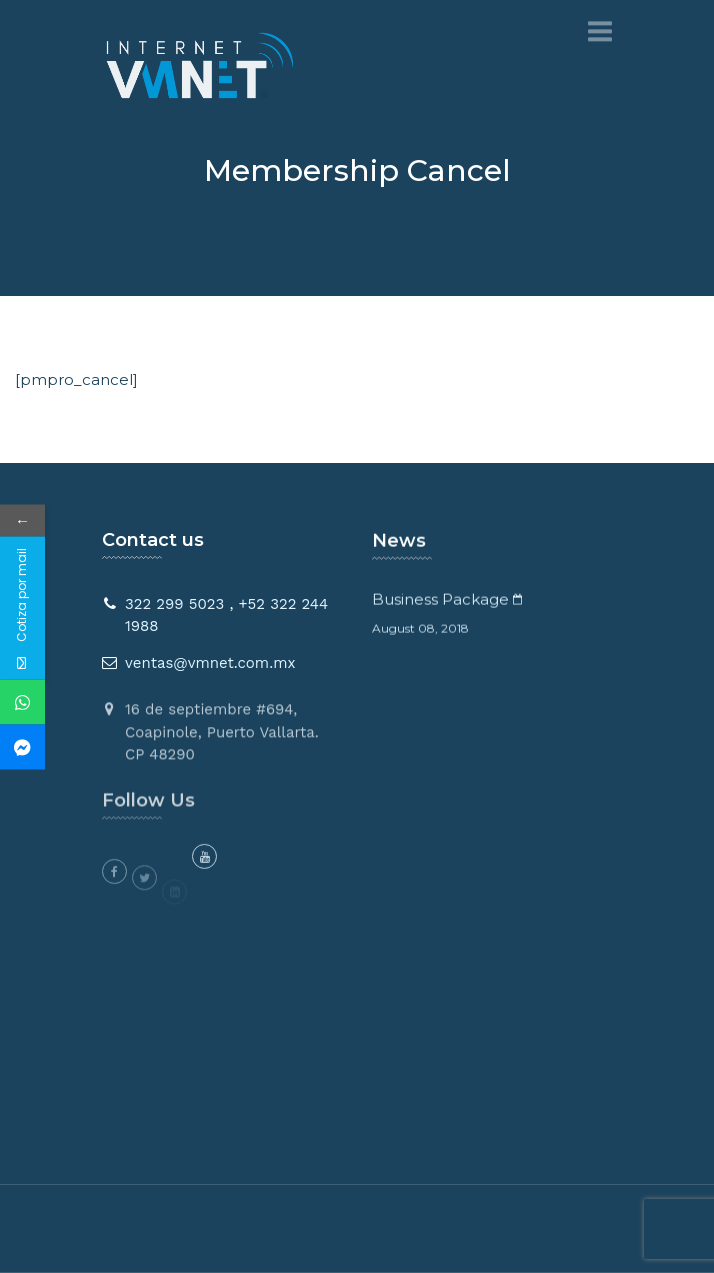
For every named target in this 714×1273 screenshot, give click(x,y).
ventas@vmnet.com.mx (210, 663)
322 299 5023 (174, 604)
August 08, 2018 (420, 631)
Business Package (440, 602)
